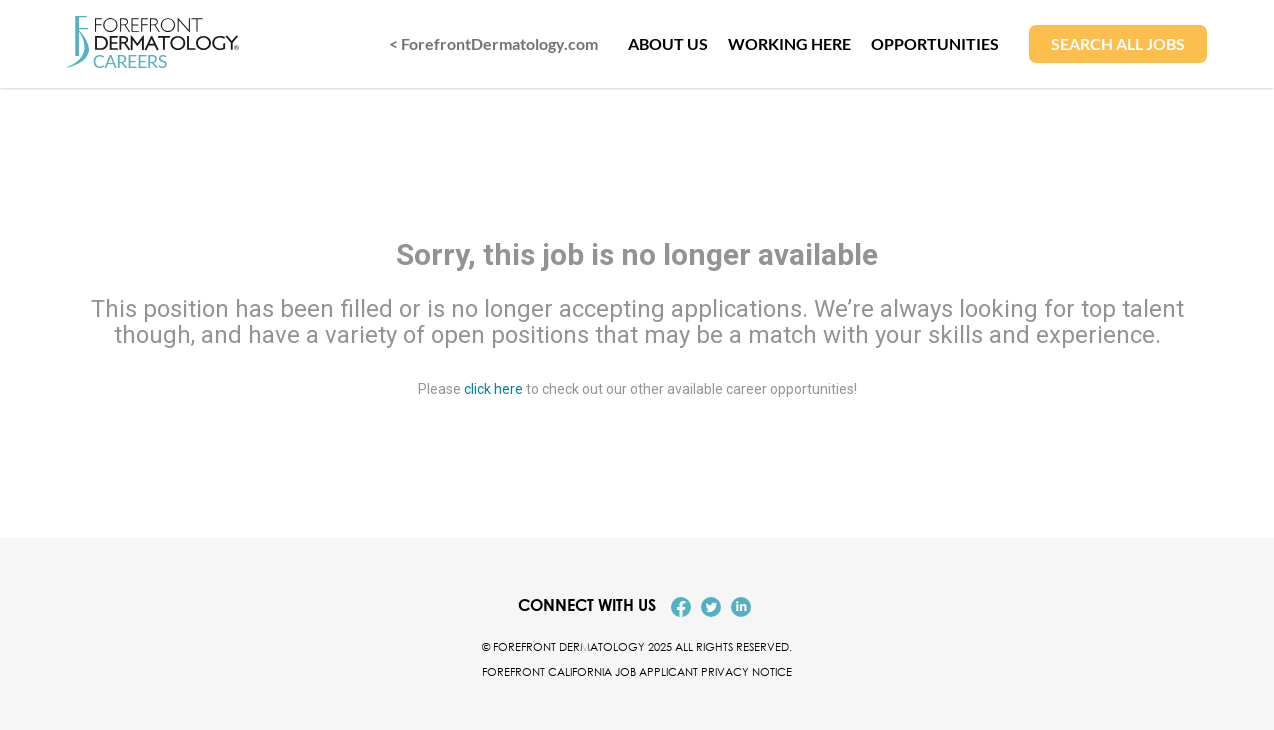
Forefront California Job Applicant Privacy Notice (637, 671)
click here (493, 388)
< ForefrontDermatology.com (493, 43)
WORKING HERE (789, 43)
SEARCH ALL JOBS (1118, 43)
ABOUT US (668, 43)
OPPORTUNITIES (935, 43)
